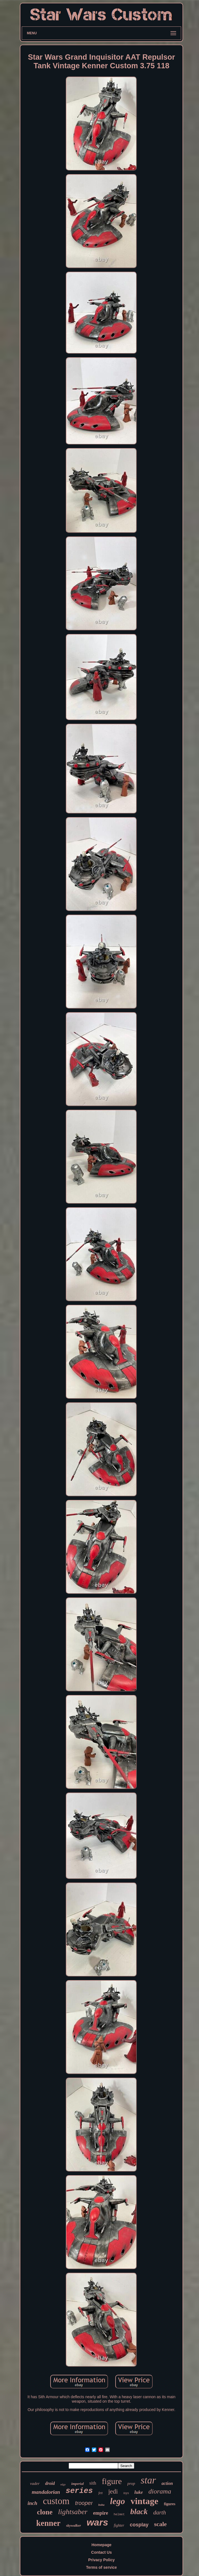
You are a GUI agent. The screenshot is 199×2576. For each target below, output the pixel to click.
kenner (48, 2523)
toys (126, 2493)
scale (160, 2524)
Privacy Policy (101, 2560)
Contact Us (101, 2552)
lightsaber (72, 2512)
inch (32, 2503)
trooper (84, 2503)
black (139, 2511)
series (79, 2491)
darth (159, 2512)
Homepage (102, 2545)
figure (112, 2481)
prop (131, 2483)
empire (100, 2513)
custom (56, 2501)
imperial (77, 2484)
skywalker (73, 2525)
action (167, 2483)
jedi (113, 2491)
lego (117, 2501)
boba (101, 2504)
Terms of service (101, 2567)
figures (169, 2504)
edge (63, 2484)
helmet (119, 2514)
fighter (119, 2525)
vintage (145, 2501)
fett (100, 2493)
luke (139, 2492)
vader (35, 2483)
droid (50, 2483)
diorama (159, 2491)
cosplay (139, 2525)
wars (97, 2522)
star (148, 2480)
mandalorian (46, 2492)
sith (92, 2483)
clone (44, 2512)
